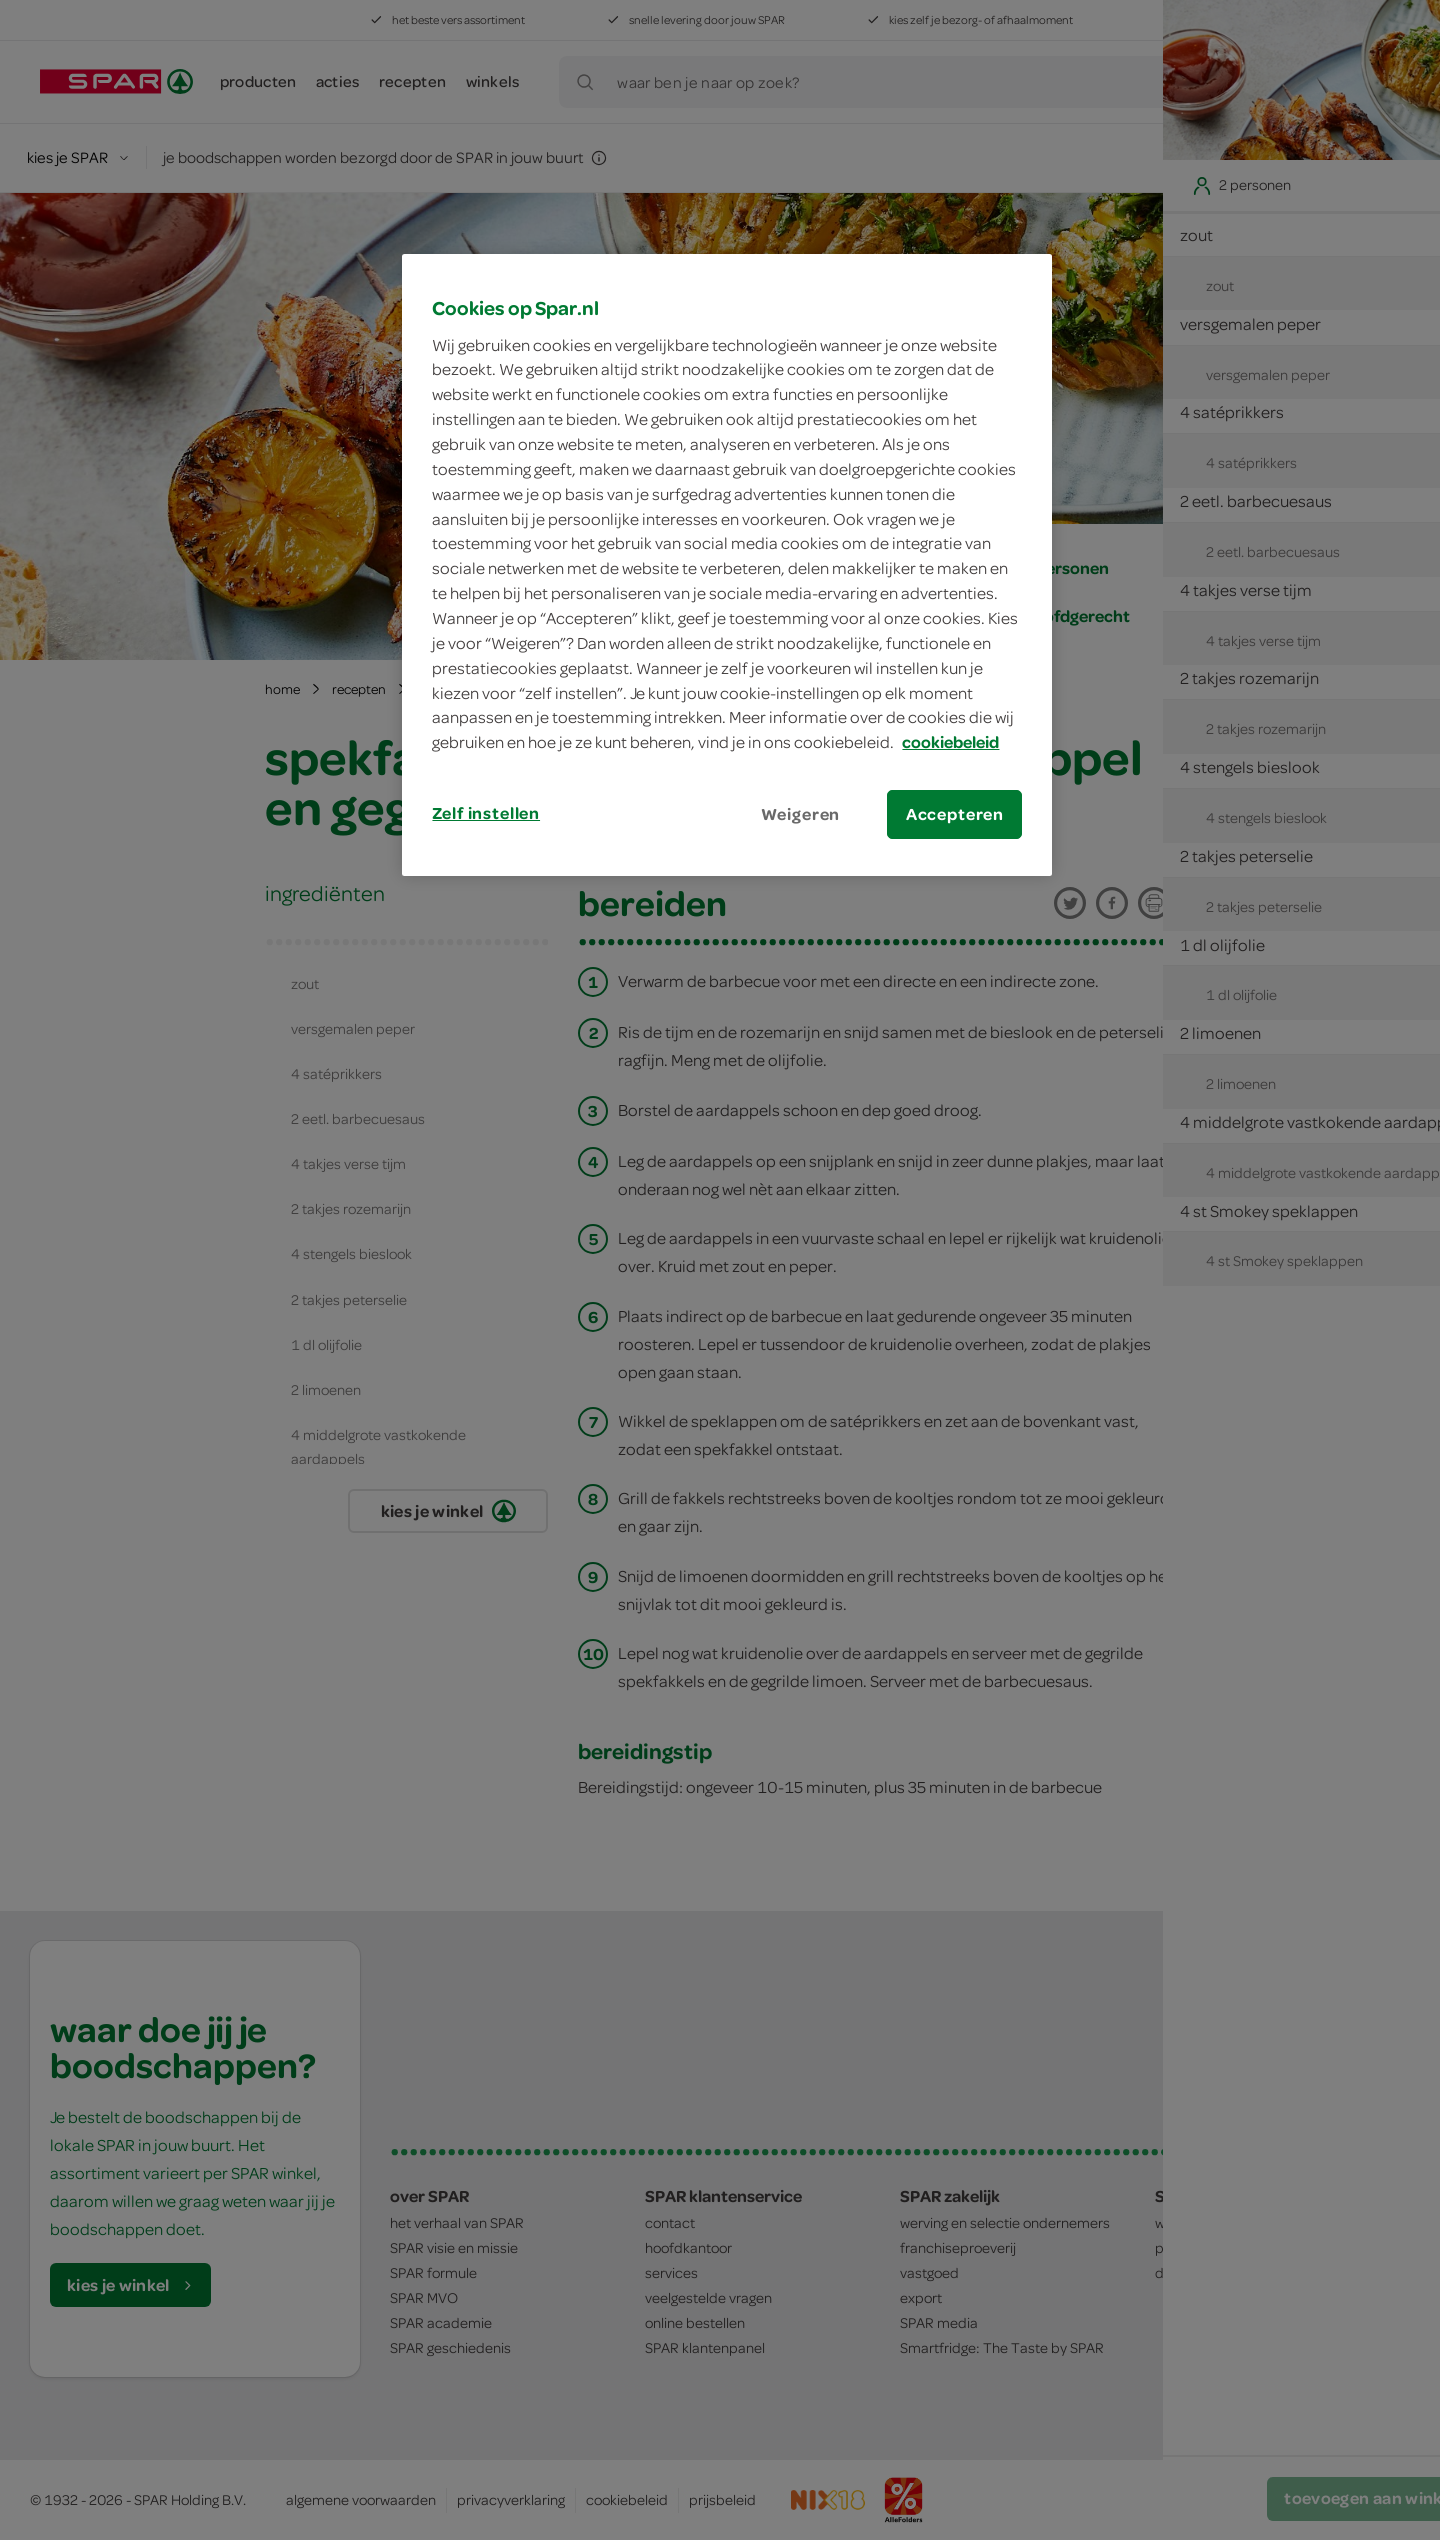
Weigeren (801, 814)
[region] (727, 565)
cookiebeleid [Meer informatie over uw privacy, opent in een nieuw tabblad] (950, 742)
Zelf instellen (486, 813)
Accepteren (955, 814)
